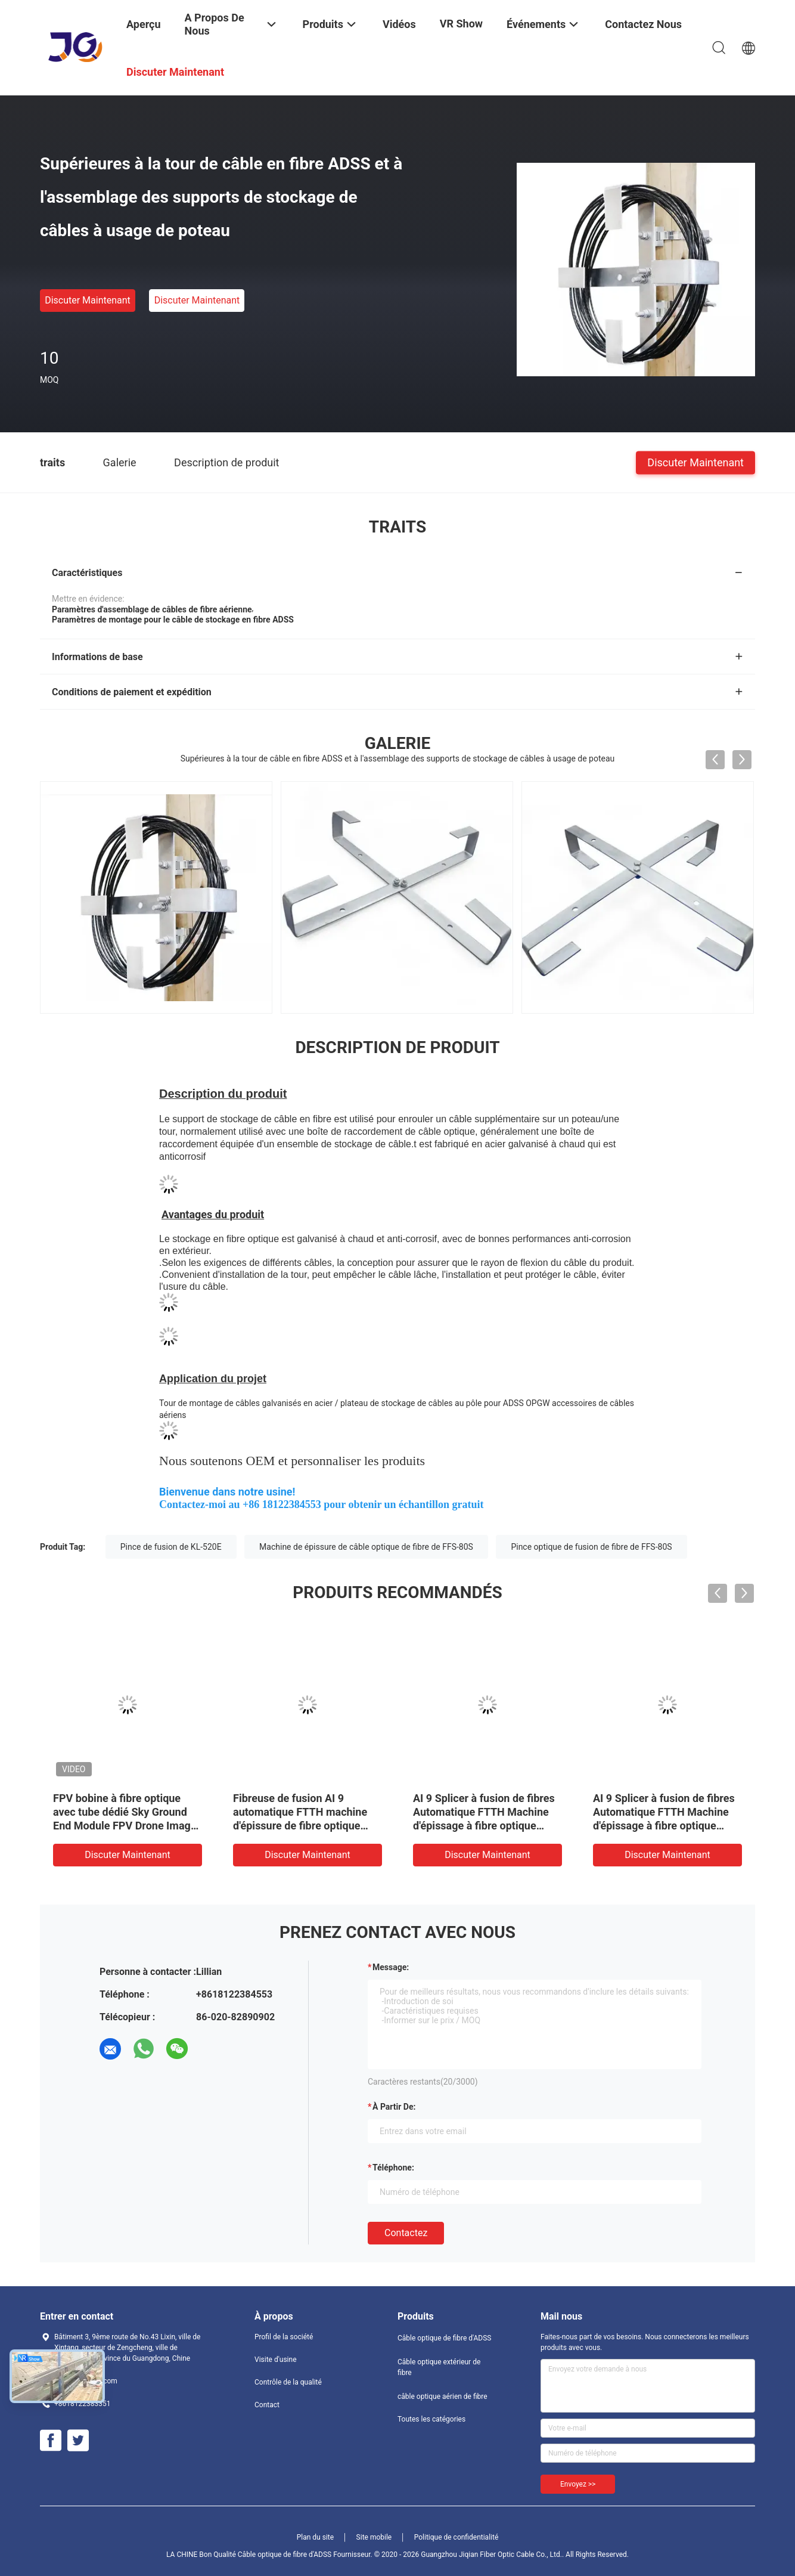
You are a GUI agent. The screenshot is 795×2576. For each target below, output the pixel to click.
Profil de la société (283, 2337)
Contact (267, 2405)
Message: (390, 1967)
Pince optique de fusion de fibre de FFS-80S (591, 1547)
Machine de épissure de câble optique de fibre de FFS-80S (366, 1547)
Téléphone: (393, 2167)
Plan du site (315, 2537)
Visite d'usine (275, 2359)
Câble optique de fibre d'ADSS (444, 2338)
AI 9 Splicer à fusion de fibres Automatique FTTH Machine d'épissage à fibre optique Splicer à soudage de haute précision (664, 1825)
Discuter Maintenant (88, 300)
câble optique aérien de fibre (442, 2396)
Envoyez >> (577, 2484)
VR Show (461, 23)
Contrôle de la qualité (288, 2382)
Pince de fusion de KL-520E (171, 1547)
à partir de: (393, 2106)
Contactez (405, 2232)
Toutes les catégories (431, 2419)
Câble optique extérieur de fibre (438, 2367)
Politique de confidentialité (456, 2537)
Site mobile (374, 2537)
